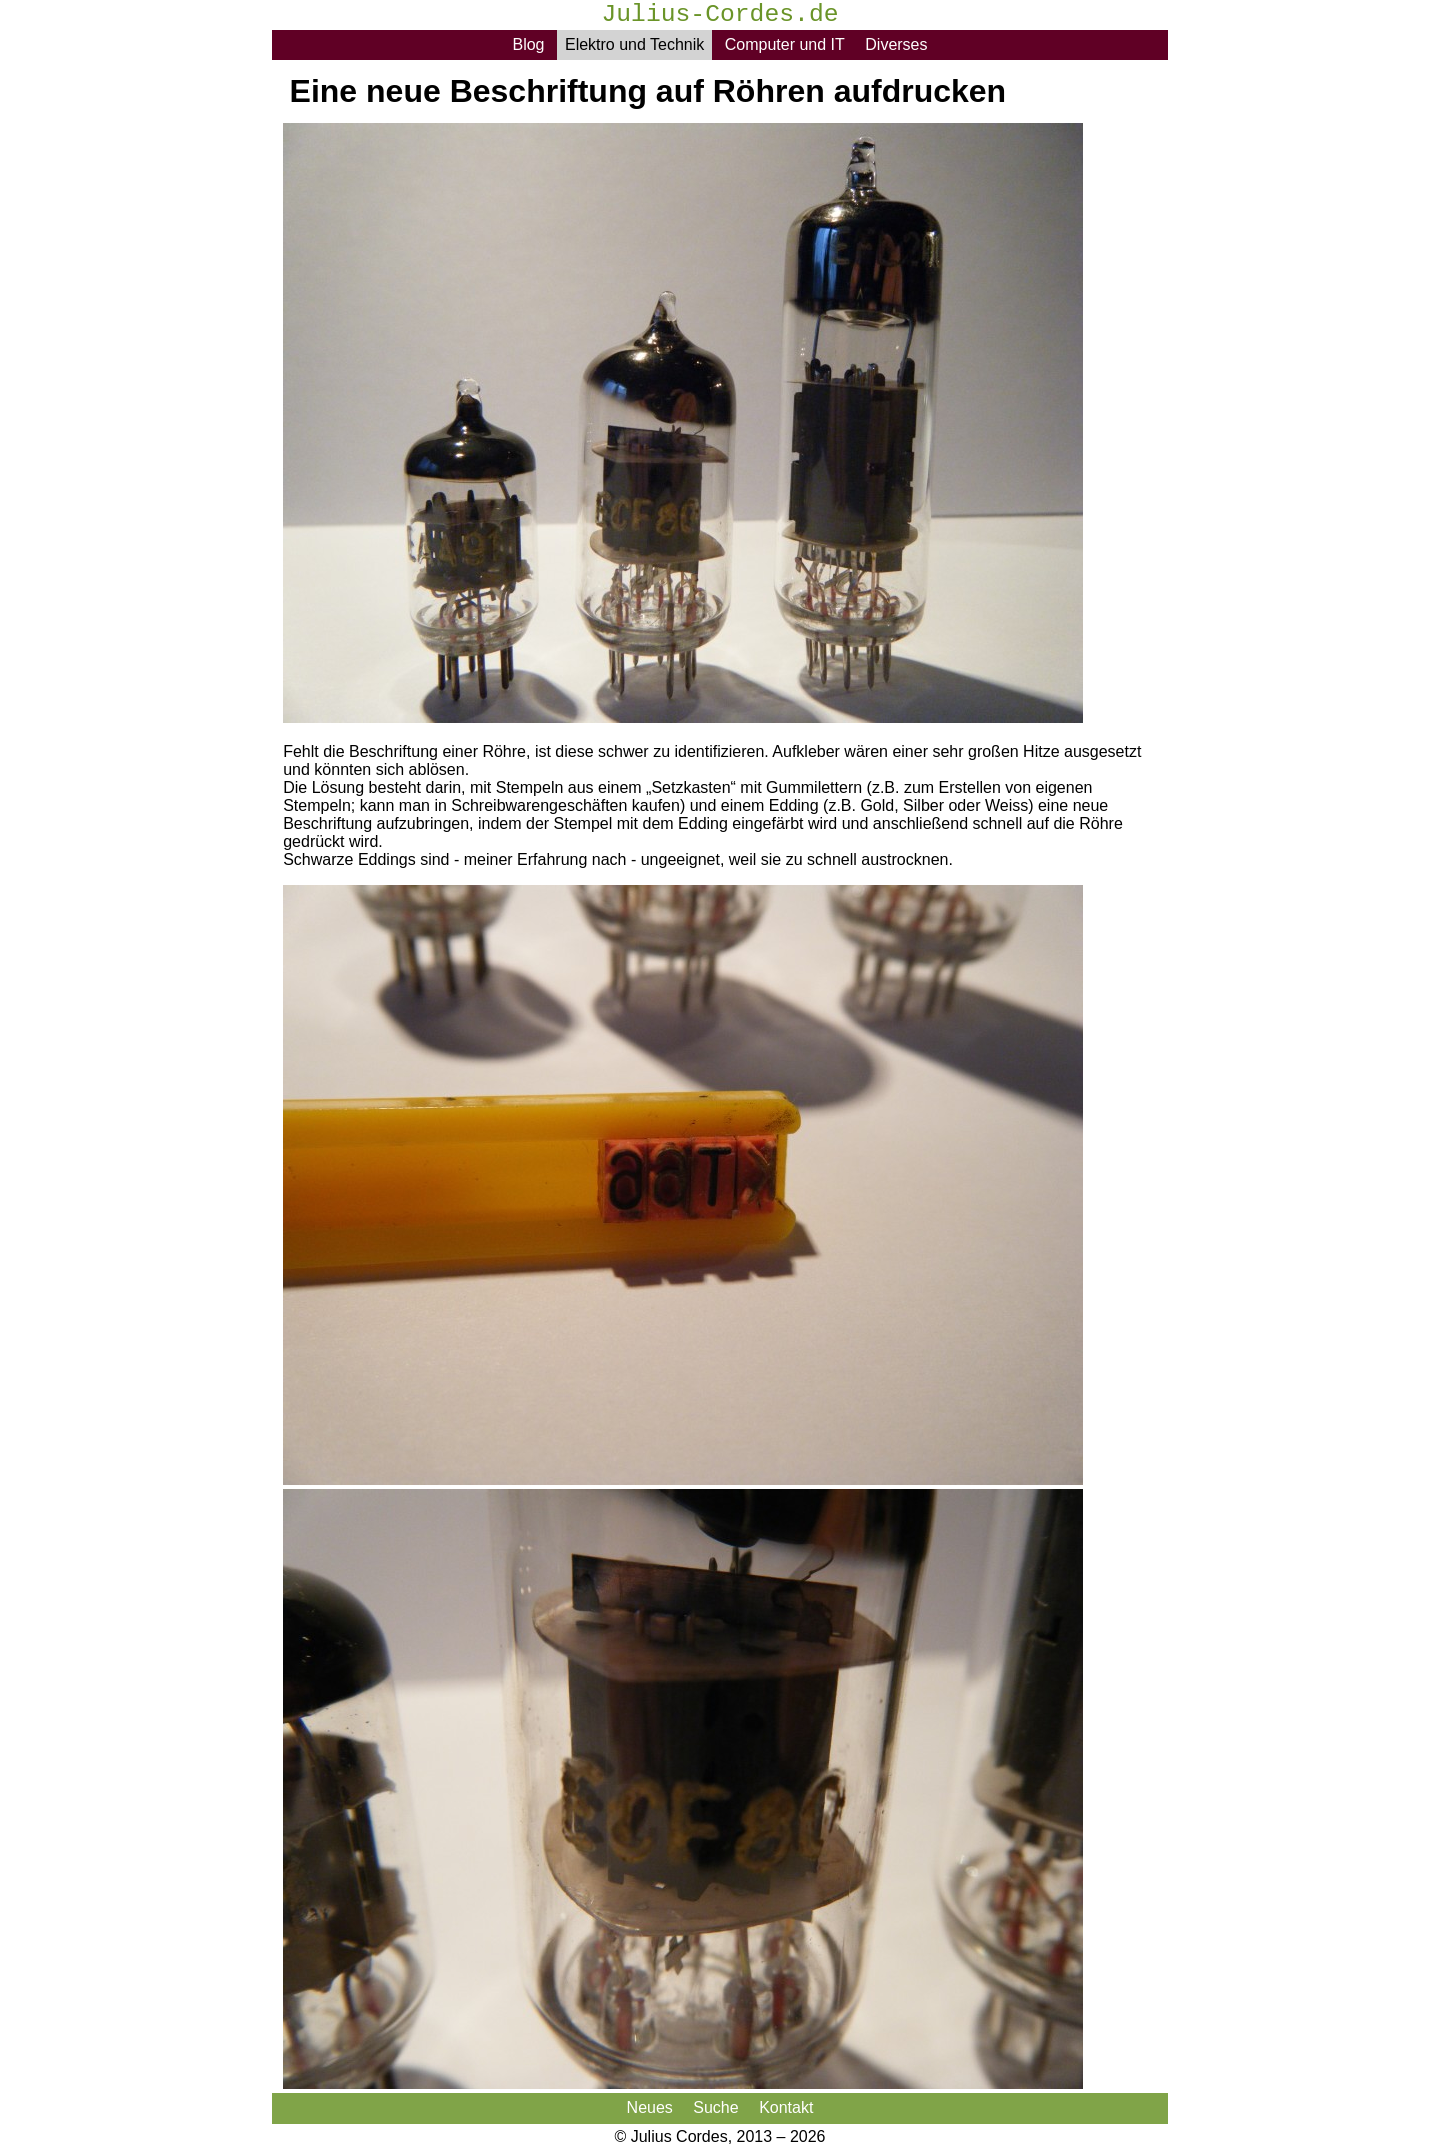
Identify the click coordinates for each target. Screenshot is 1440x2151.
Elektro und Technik (634, 44)
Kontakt (786, 2107)
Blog (528, 44)
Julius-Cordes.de (719, 16)
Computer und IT (785, 44)
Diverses (896, 44)
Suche (715, 2107)
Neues (650, 2107)
